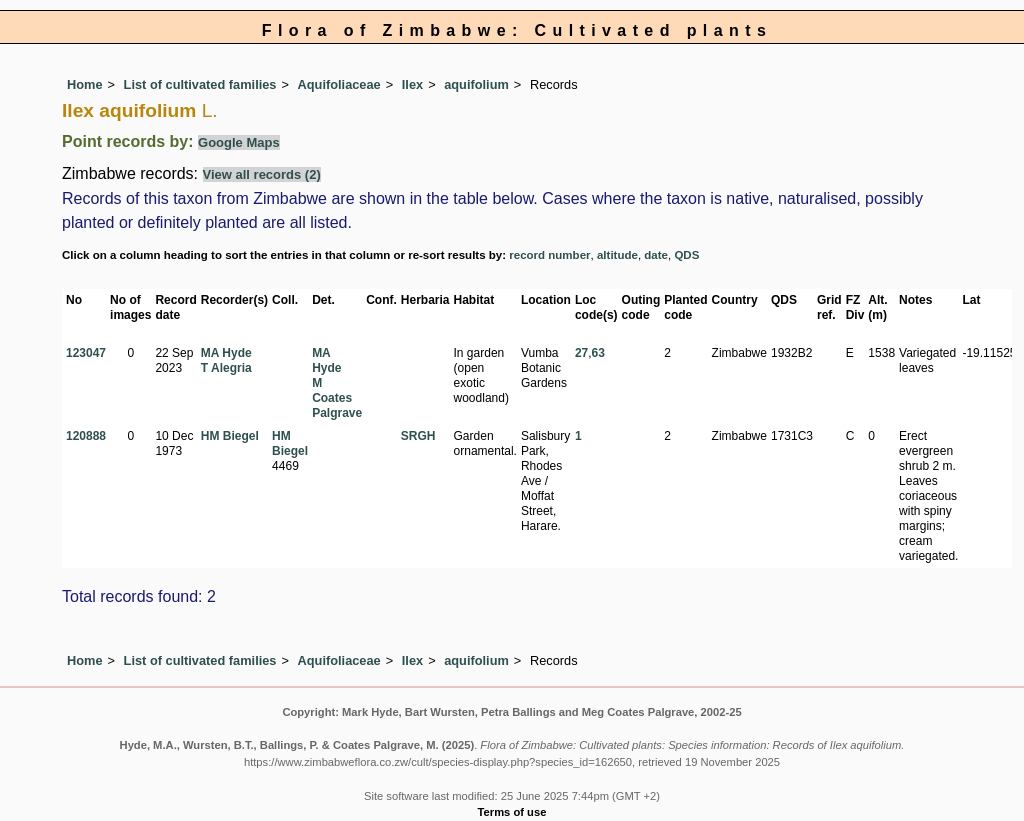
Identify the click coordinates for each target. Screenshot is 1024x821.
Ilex (412, 84)
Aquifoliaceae (339, 84)
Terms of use (512, 812)
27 (581, 353)
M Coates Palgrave (337, 398)
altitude (617, 255)
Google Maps (239, 142)
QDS (686, 255)
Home (85, 84)
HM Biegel (230, 436)
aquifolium (476, 84)
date (656, 255)
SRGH (418, 436)
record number (549, 255)
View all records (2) (262, 174)
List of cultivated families (200, 84)
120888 (86, 436)
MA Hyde (226, 353)
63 (598, 353)
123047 (86, 353)
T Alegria (226, 368)
